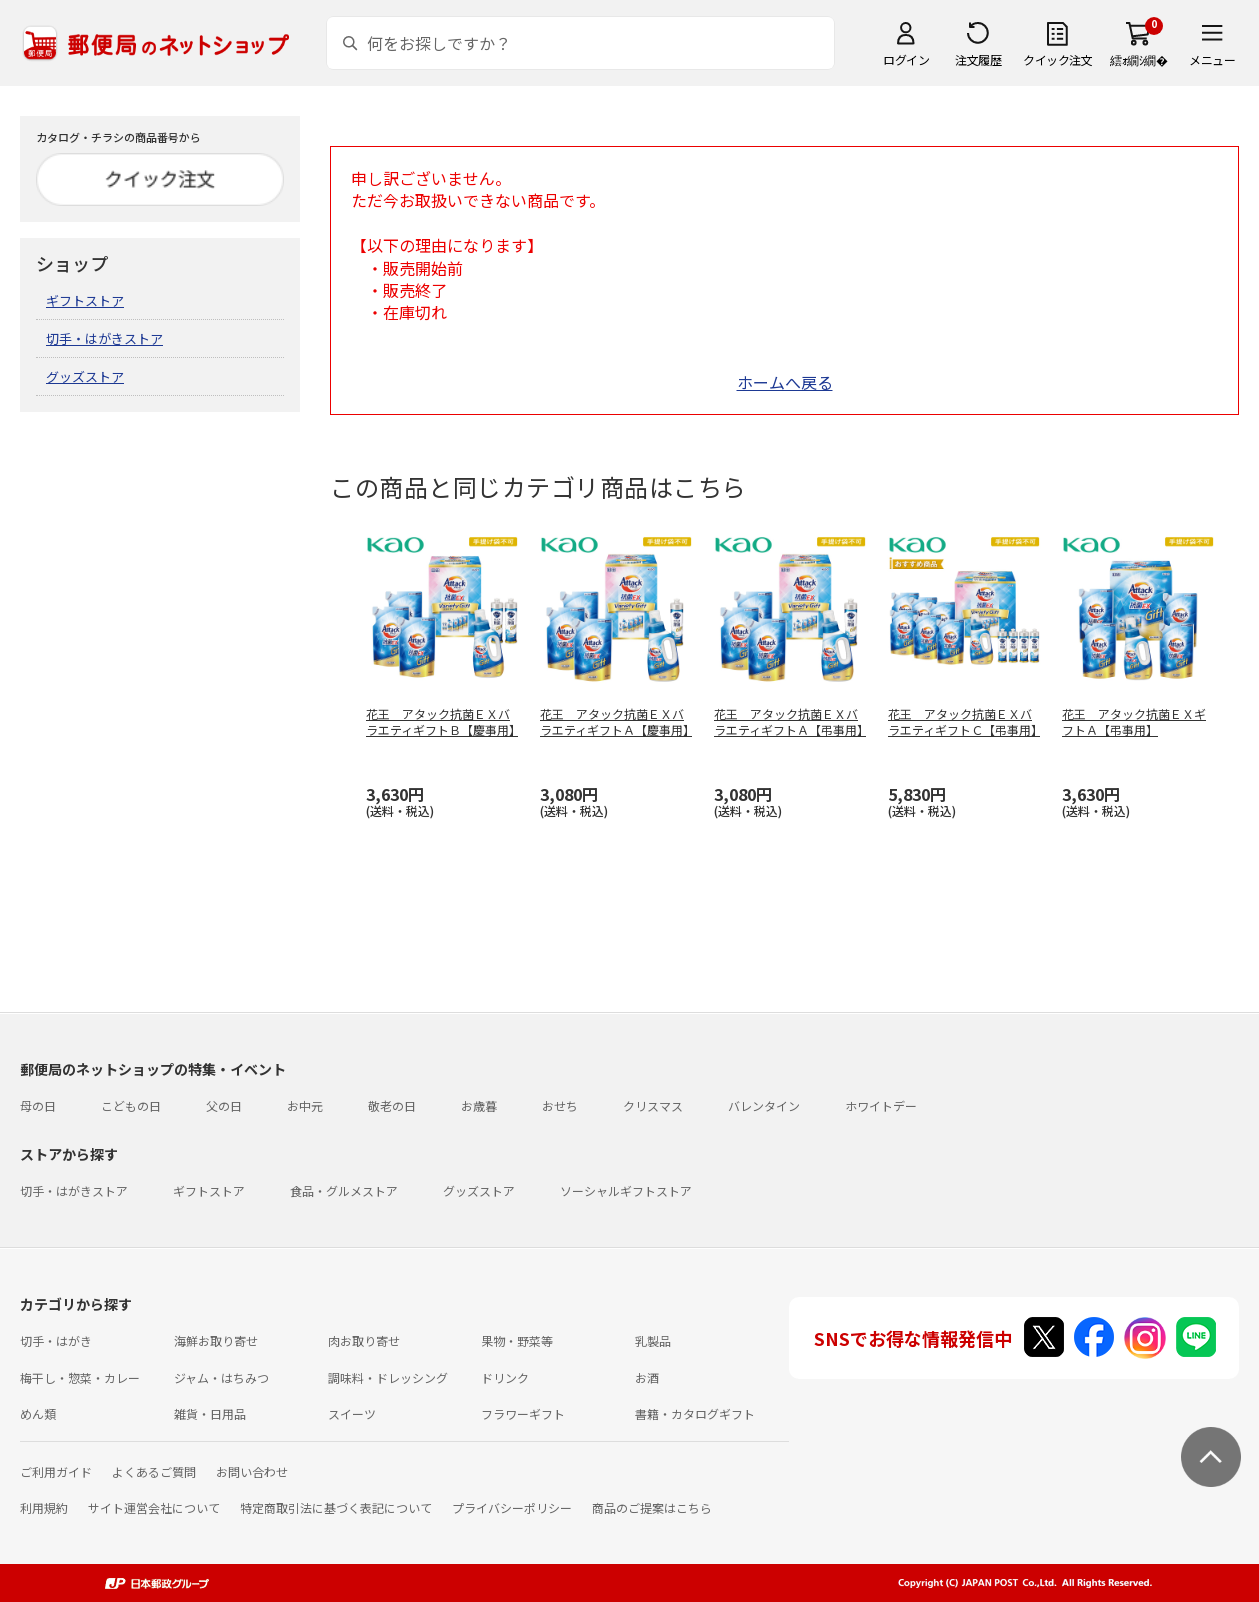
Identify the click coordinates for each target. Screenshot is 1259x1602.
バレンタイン (764, 1105)
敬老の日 (392, 1105)
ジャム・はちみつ (221, 1377)
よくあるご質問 (154, 1471)
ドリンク (505, 1377)
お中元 (305, 1105)
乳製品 (653, 1340)
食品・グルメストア (344, 1190)
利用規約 (44, 1507)
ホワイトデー (881, 1105)
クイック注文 (1057, 59)
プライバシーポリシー (512, 1507)
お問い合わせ (252, 1471)
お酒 (647, 1377)
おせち (560, 1105)
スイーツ (352, 1413)
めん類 (38, 1413)
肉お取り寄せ (364, 1340)
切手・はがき (56, 1340)
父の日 (224, 1105)
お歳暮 (479, 1105)
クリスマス (653, 1105)
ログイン (906, 59)
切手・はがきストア (104, 338)
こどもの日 (131, 1105)
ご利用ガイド (56, 1471)
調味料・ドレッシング (388, 1377)
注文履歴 (978, 59)
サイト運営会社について (154, 1507)
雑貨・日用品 (210, 1413)
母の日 (38, 1105)
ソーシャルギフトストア (626, 1190)
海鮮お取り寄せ (216, 1340)
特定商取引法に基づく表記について (336, 1507)
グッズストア (85, 376)
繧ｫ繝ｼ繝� (1138, 59)
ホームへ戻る (785, 382)
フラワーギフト (523, 1413)
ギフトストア (85, 300)
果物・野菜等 (517, 1340)
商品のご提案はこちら (652, 1507)
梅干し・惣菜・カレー (80, 1377)
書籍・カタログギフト (695, 1413)
